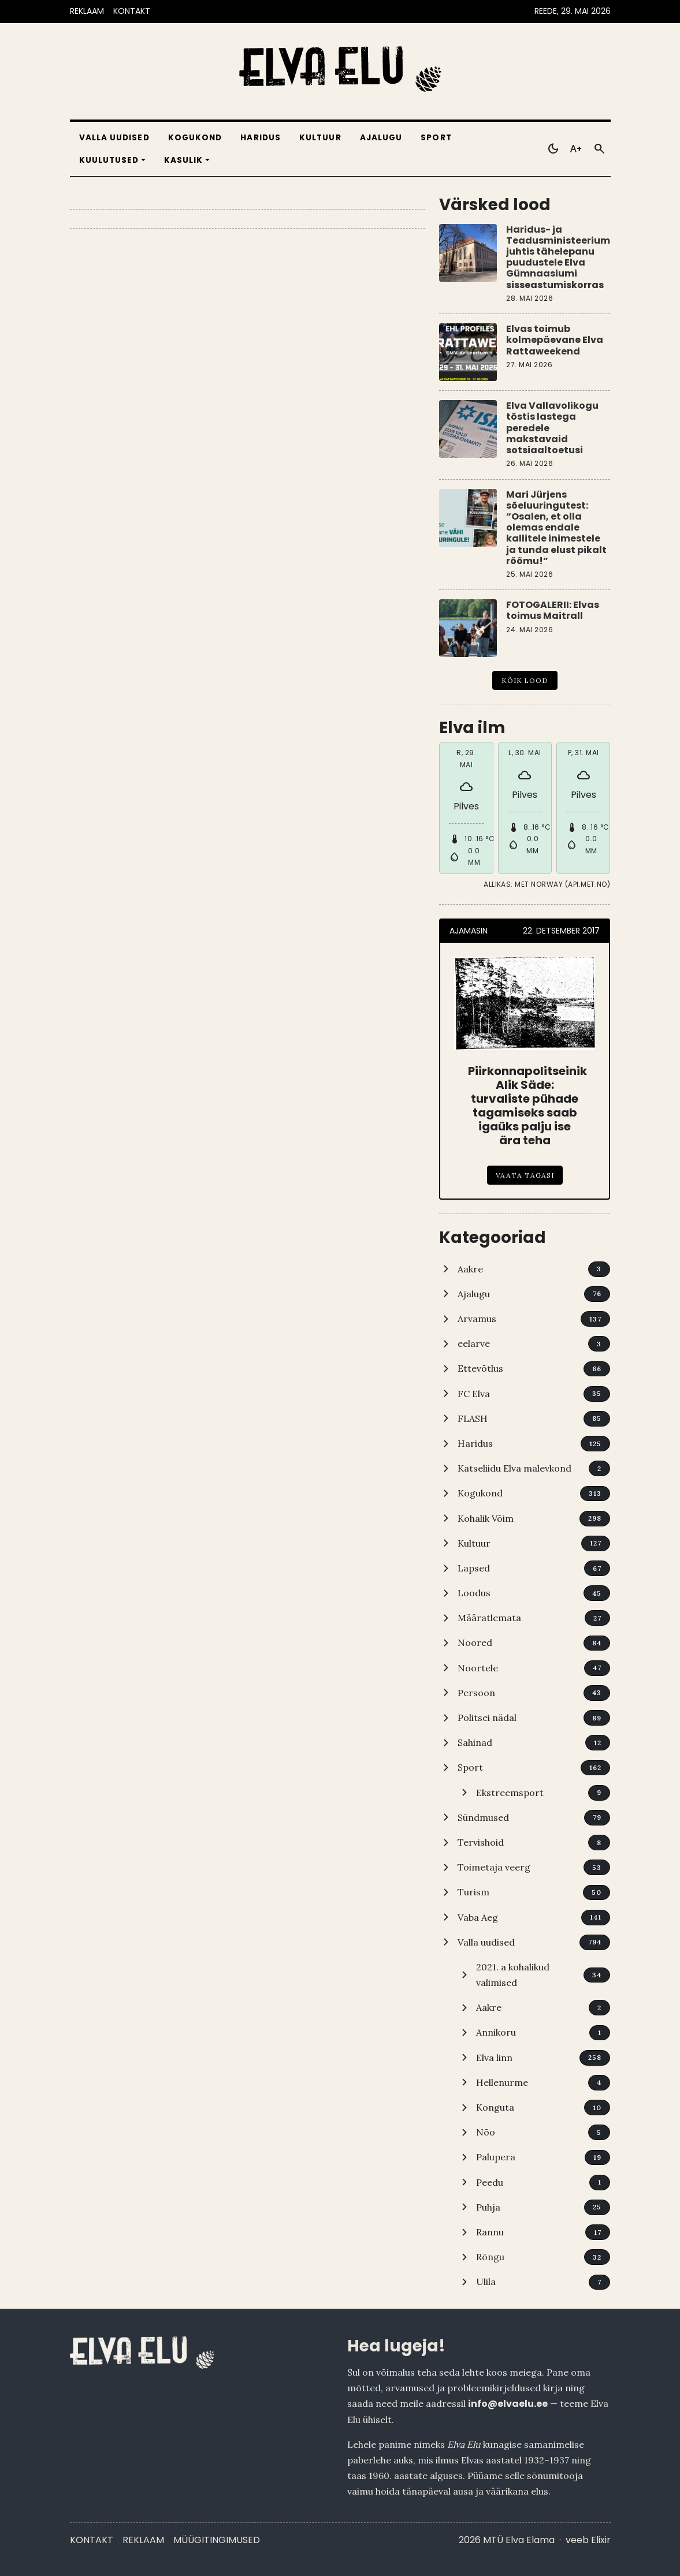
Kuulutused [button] (109, 160)
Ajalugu (381, 137)
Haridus (260, 137)
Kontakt (91, 2540)
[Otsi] (599, 148)
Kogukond (195, 137)
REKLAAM (87, 11)
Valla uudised (114, 137)
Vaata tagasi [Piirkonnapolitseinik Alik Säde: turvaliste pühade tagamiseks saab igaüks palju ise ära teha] (525, 1175)
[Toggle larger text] (576, 148)
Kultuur (320, 137)
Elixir (601, 2540)
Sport (436, 137)
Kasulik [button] (183, 160)
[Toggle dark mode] (552, 148)
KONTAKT (131, 11)
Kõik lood (525, 680)
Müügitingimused (216, 2540)
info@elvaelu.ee (508, 2403)
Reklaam (143, 2540)
